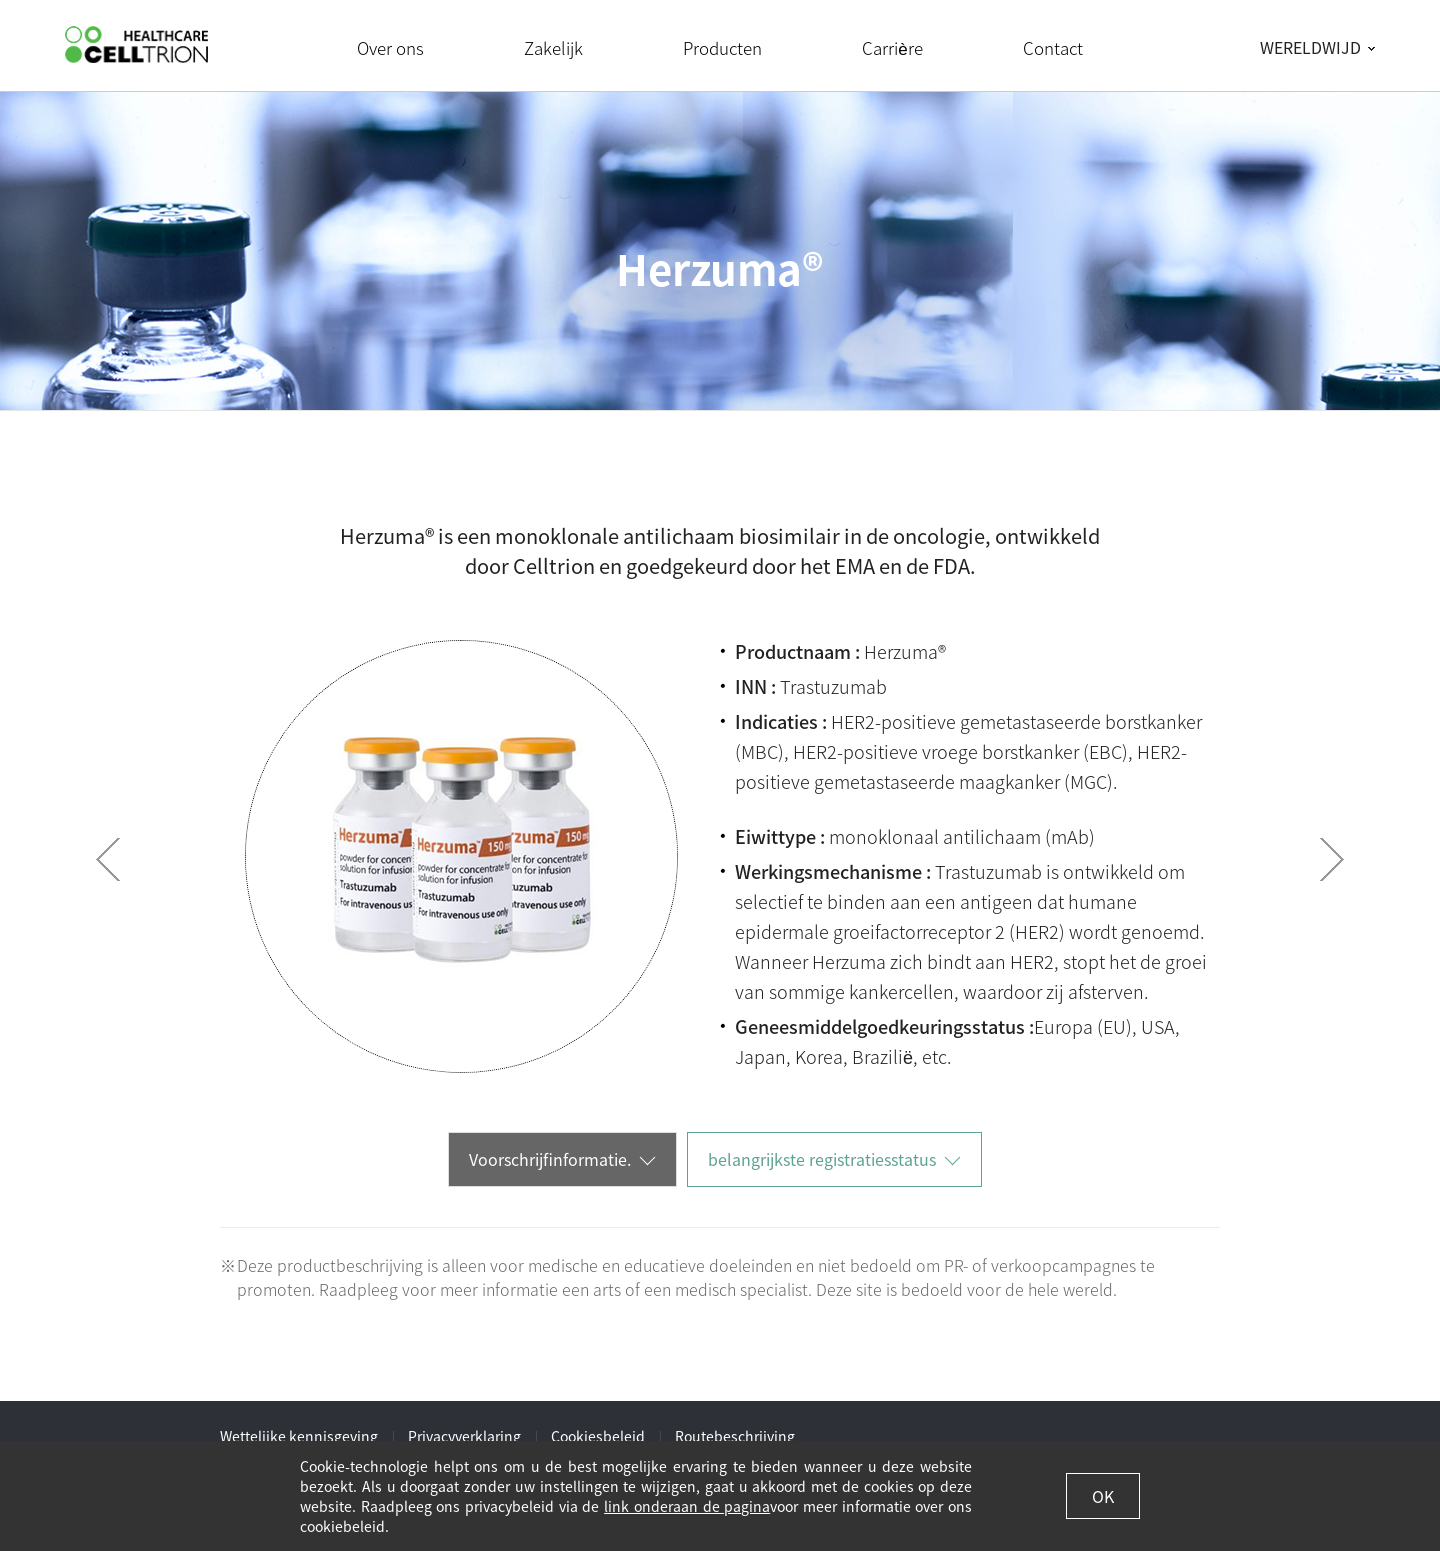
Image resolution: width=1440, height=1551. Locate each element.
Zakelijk (553, 47)
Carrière (892, 47)
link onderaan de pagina (687, 1506)
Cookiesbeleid (598, 1436)
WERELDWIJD (1310, 47)
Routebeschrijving (735, 1436)
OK (1103, 1496)
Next (1332, 859)
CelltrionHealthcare (136, 44)
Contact (1053, 47)
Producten (722, 47)
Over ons (390, 47)
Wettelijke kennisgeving (299, 1436)
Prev (108, 859)
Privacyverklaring (464, 1436)
